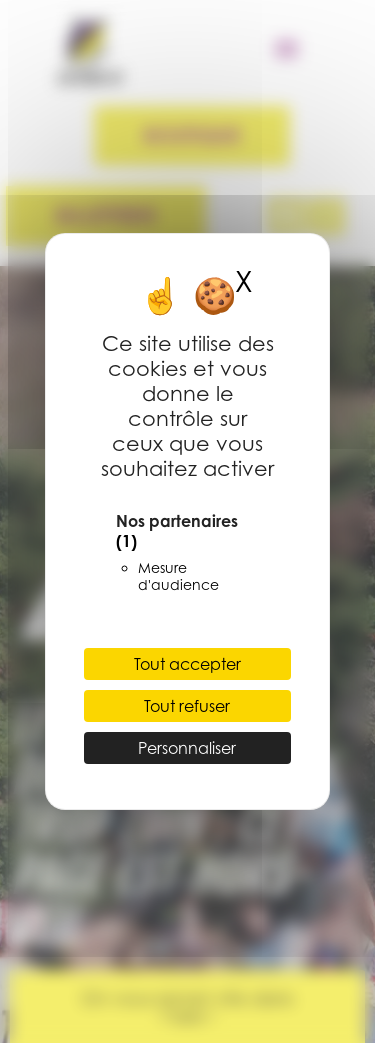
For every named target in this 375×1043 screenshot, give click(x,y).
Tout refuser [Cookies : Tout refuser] (187, 706)
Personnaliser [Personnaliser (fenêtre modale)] (187, 748)
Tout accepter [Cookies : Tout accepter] (187, 664)
